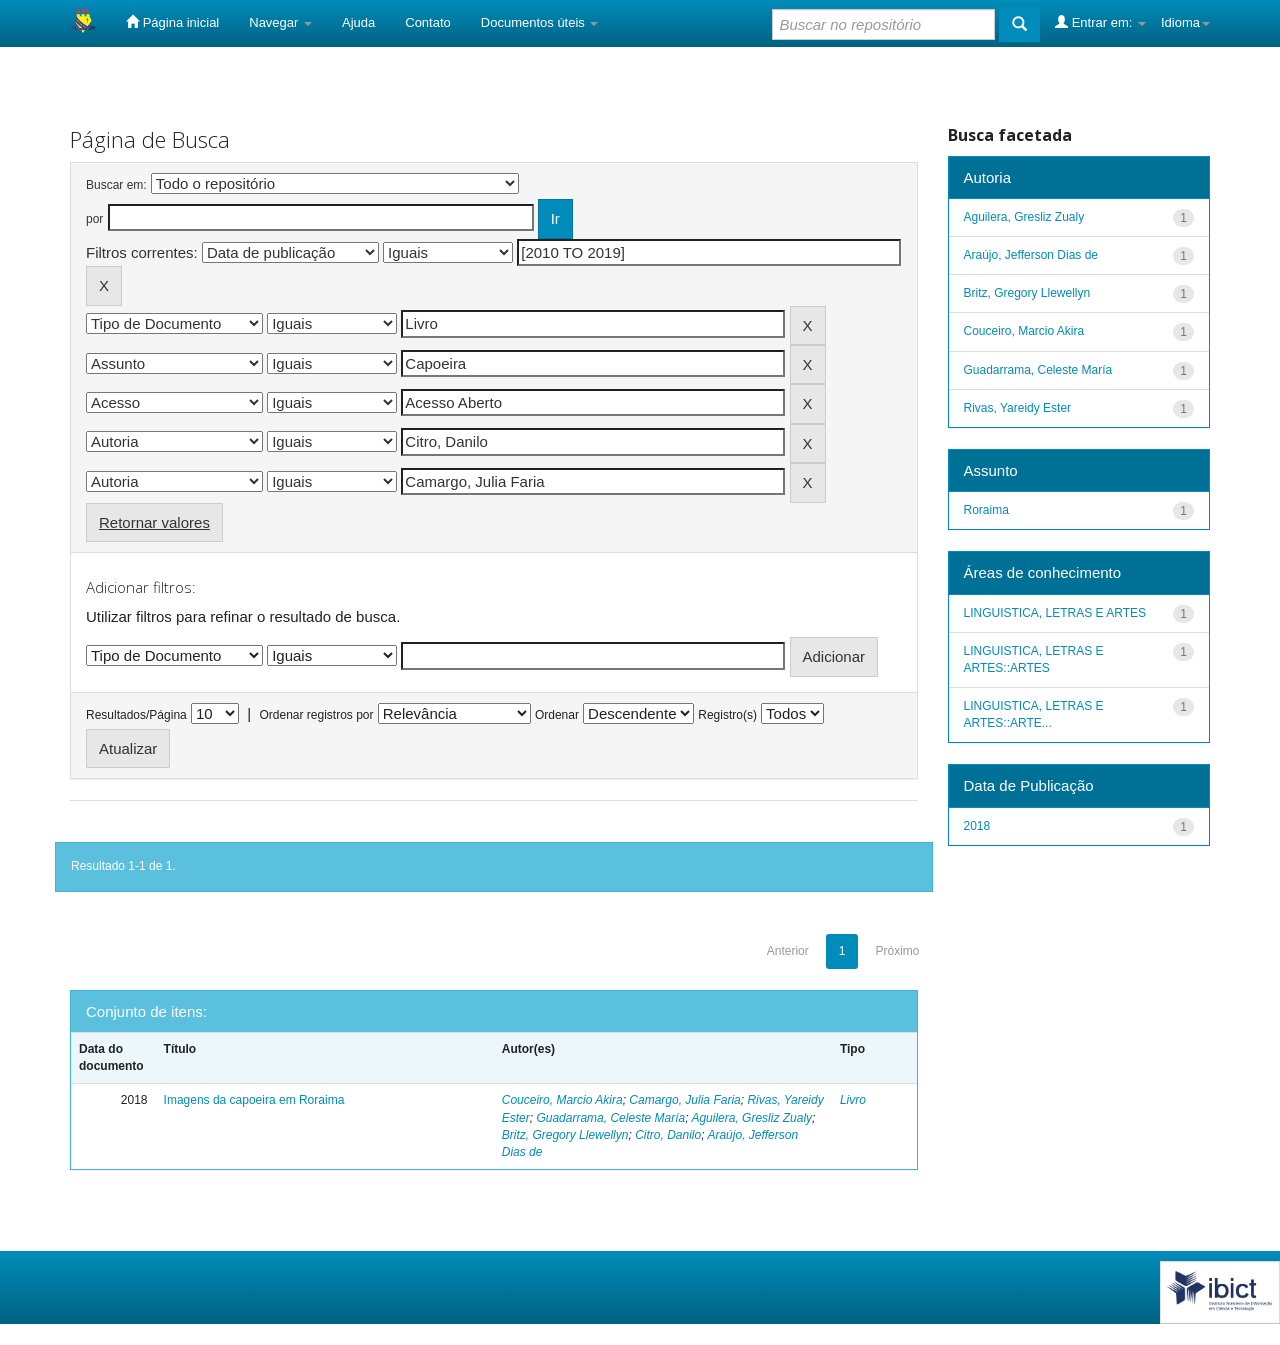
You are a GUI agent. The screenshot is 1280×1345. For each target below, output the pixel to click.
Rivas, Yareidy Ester (1018, 408)
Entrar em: (1100, 22)
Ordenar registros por (316, 715)
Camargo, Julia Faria (684, 1100)
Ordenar (557, 715)
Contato (428, 22)
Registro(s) (727, 715)
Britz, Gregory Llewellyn (565, 1135)
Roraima (986, 510)
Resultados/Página (136, 715)
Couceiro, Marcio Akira (562, 1100)
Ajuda (358, 22)
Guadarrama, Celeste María (610, 1118)
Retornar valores (154, 522)
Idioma (1185, 22)
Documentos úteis (540, 22)
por (94, 219)
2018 (977, 826)
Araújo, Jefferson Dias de (1031, 255)
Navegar (280, 22)
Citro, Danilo (668, 1135)
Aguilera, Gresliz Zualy (751, 1118)
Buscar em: (116, 185)
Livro (853, 1100)
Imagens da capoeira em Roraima (254, 1100)
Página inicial (172, 22)
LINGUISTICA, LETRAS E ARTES (1055, 613)
